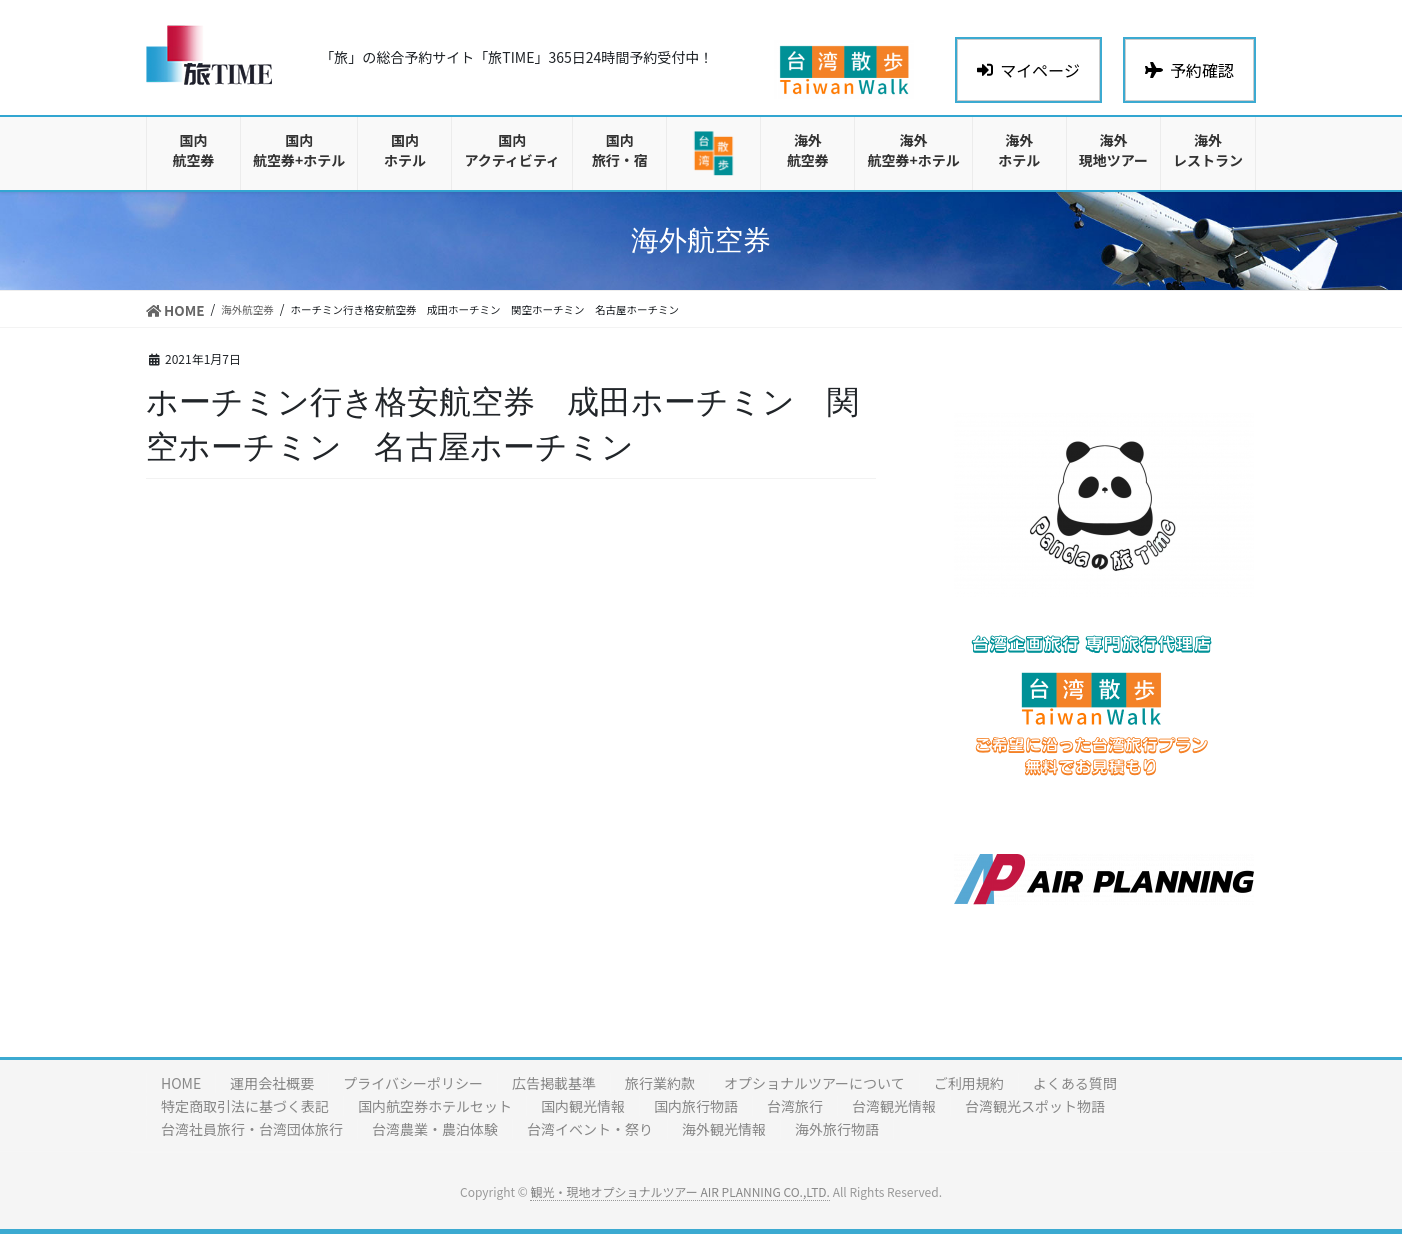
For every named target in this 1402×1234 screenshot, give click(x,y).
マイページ (1028, 70)
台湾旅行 (795, 1106)
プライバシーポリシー (413, 1083)
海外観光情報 (724, 1129)
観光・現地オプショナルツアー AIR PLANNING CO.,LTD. (679, 1191)
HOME (181, 1083)
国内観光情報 (583, 1106)
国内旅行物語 (696, 1106)
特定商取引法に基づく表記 (245, 1106)
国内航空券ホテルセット (435, 1106)
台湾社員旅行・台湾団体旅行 (252, 1129)
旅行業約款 (660, 1083)
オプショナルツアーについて (814, 1083)
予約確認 (1189, 70)
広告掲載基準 (554, 1083)
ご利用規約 (969, 1083)
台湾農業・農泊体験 (435, 1129)
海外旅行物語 (837, 1129)
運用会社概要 (272, 1083)
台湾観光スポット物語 (1035, 1106)
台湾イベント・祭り (590, 1129)
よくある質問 (1075, 1083)
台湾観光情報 (894, 1106)
